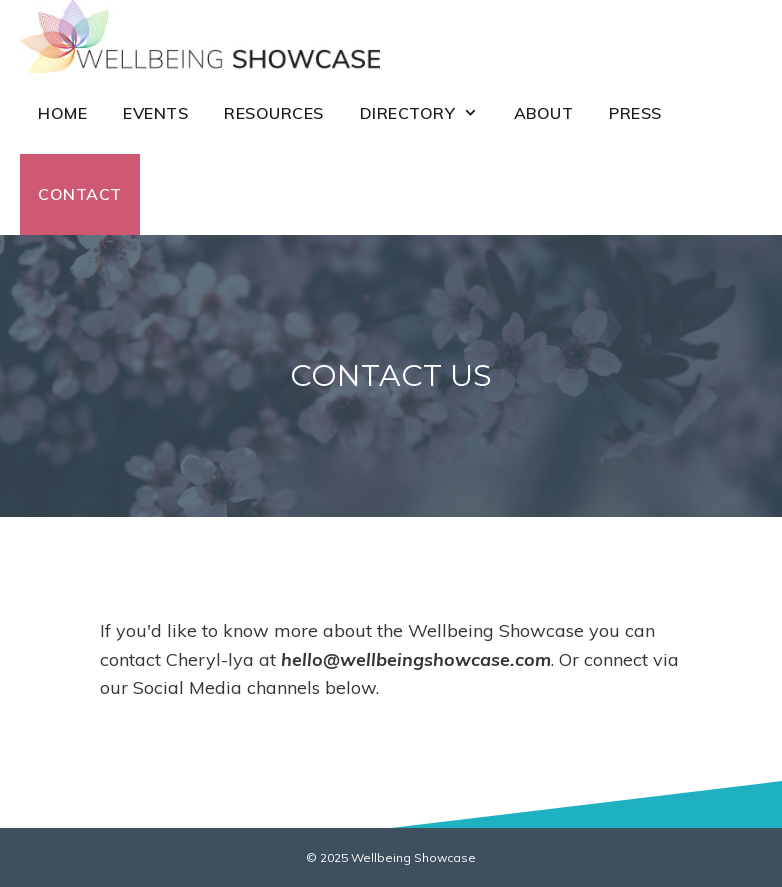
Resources (274, 113)
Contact (80, 194)
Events (155, 113)
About (544, 113)
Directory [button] (428, 113)
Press (635, 113)
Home (62, 113)
